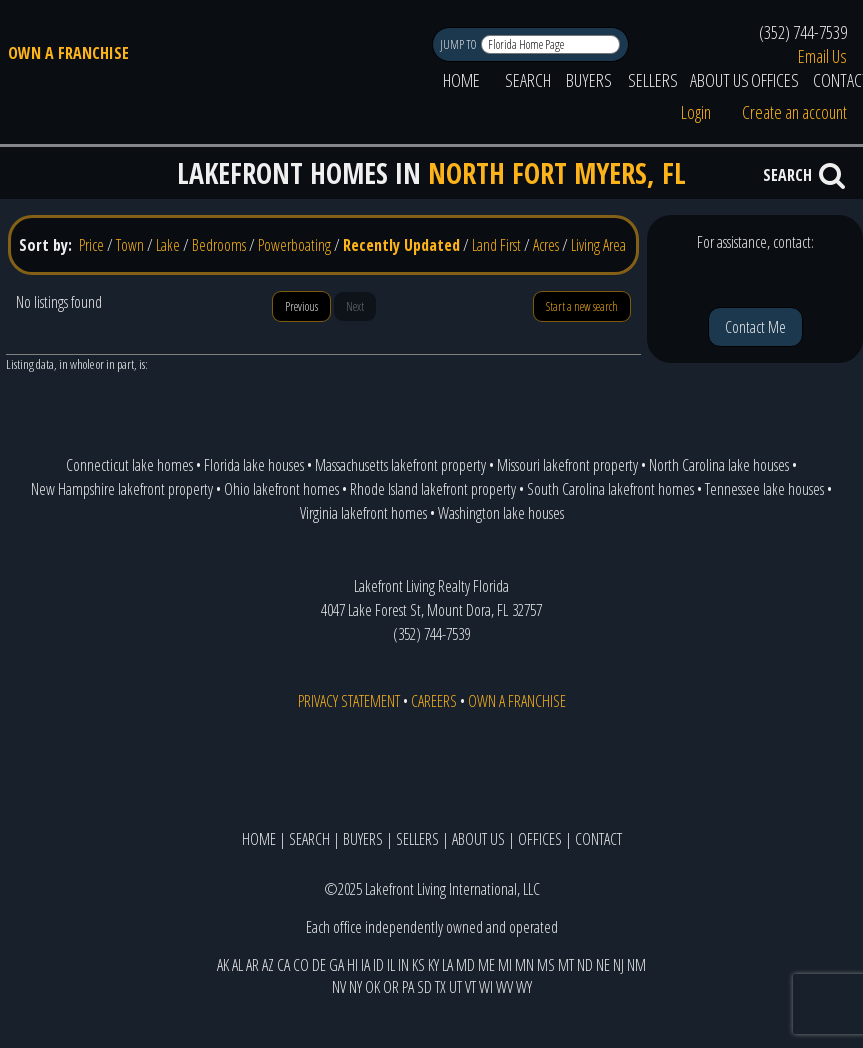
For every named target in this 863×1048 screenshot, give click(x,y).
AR (252, 965)
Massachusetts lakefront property (400, 465)
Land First (496, 245)
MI (505, 965)
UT (455, 987)
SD (424, 987)
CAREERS (434, 701)
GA (336, 965)
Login (696, 112)
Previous (301, 306)
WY (524, 987)
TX (440, 987)
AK (223, 965)
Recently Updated (401, 245)
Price (91, 245)
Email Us (822, 56)
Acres (546, 245)
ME (486, 965)
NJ (618, 965)
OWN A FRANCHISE (68, 53)
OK (372, 987)
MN (524, 965)
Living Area (598, 245)
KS (418, 965)
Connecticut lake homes (129, 465)
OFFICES (775, 80)
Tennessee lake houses (764, 489)
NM (636, 965)
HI (352, 965)
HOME (461, 80)
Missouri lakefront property (567, 465)
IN (403, 965)
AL (237, 965)
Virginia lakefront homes (363, 513)
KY (433, 965)
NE (603, 965)
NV (339, 987)
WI (486, 987)
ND (585, 965)
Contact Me (755, 327)
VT (470, 987)
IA (365, 965)
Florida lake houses (254, 465)
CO (301, 965)
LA (447, 965)
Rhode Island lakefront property (433, 489)
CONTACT (598, 839)
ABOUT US (719, 80)
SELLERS (653, 80)
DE (319, 965)
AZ (268, 965)
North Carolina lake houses (719, 465)
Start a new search (582, 306)
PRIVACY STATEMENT (349, 701)
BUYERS (589, 80)
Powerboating (294, 245)
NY (355, 987)
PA (408, 987)
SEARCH (528, 80)
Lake (168, 245)
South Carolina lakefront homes (610, 489)
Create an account (794, 112)
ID (378, 965)
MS (546, 965)
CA (283, 965)
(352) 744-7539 (803, 32)
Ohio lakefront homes (281, 489)
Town (130, 245)
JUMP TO (459, 44)
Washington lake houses (501, 513)
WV (504, 987)
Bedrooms (219, 245)
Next (355, 306)
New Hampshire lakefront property (122, 489)
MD (465, 965)
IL (391, 965)
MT (566, 965)
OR (391, 987)
